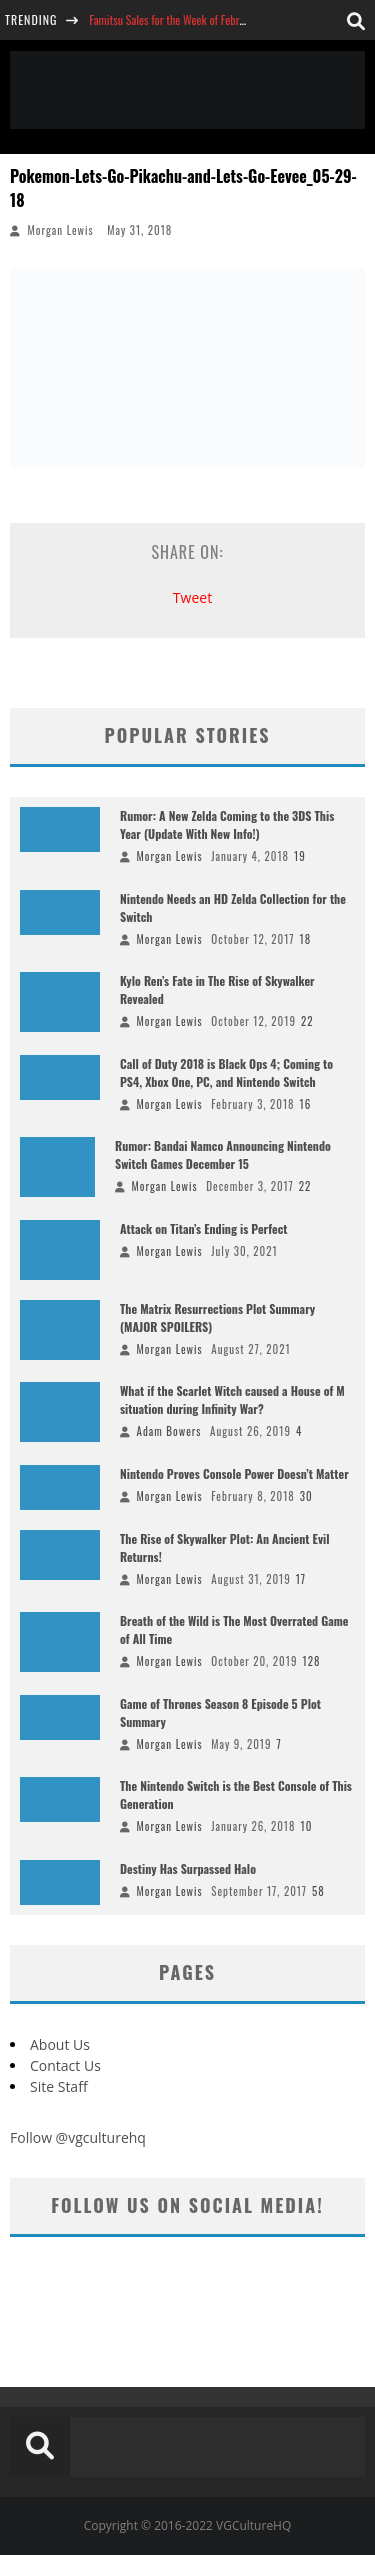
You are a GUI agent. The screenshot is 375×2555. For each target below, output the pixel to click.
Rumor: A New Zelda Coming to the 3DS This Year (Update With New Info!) (227, 824)
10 (307, 1826)
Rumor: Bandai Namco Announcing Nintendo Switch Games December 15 (223, 1154)
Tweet (192, 597)
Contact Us (65, 2065)
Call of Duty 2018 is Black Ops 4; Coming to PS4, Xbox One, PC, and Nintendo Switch (226, 1072)
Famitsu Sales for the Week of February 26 (181, 19)
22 (307, 1021)
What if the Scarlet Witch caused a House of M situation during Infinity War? (232, 1399)
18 (306, 939)
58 (318, 1891)
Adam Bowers (169, 1431)
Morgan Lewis (61, 230)
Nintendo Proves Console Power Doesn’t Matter (234, 1473)
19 (300, 856)
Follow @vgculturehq (78, 2137)
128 (311, 1661)
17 (301, 1579)
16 (306, 1104)
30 (306, 1496)
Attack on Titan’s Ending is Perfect (204, 1228)
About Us (60, 2044)
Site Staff (59, 2086)
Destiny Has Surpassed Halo (188, 1868)
